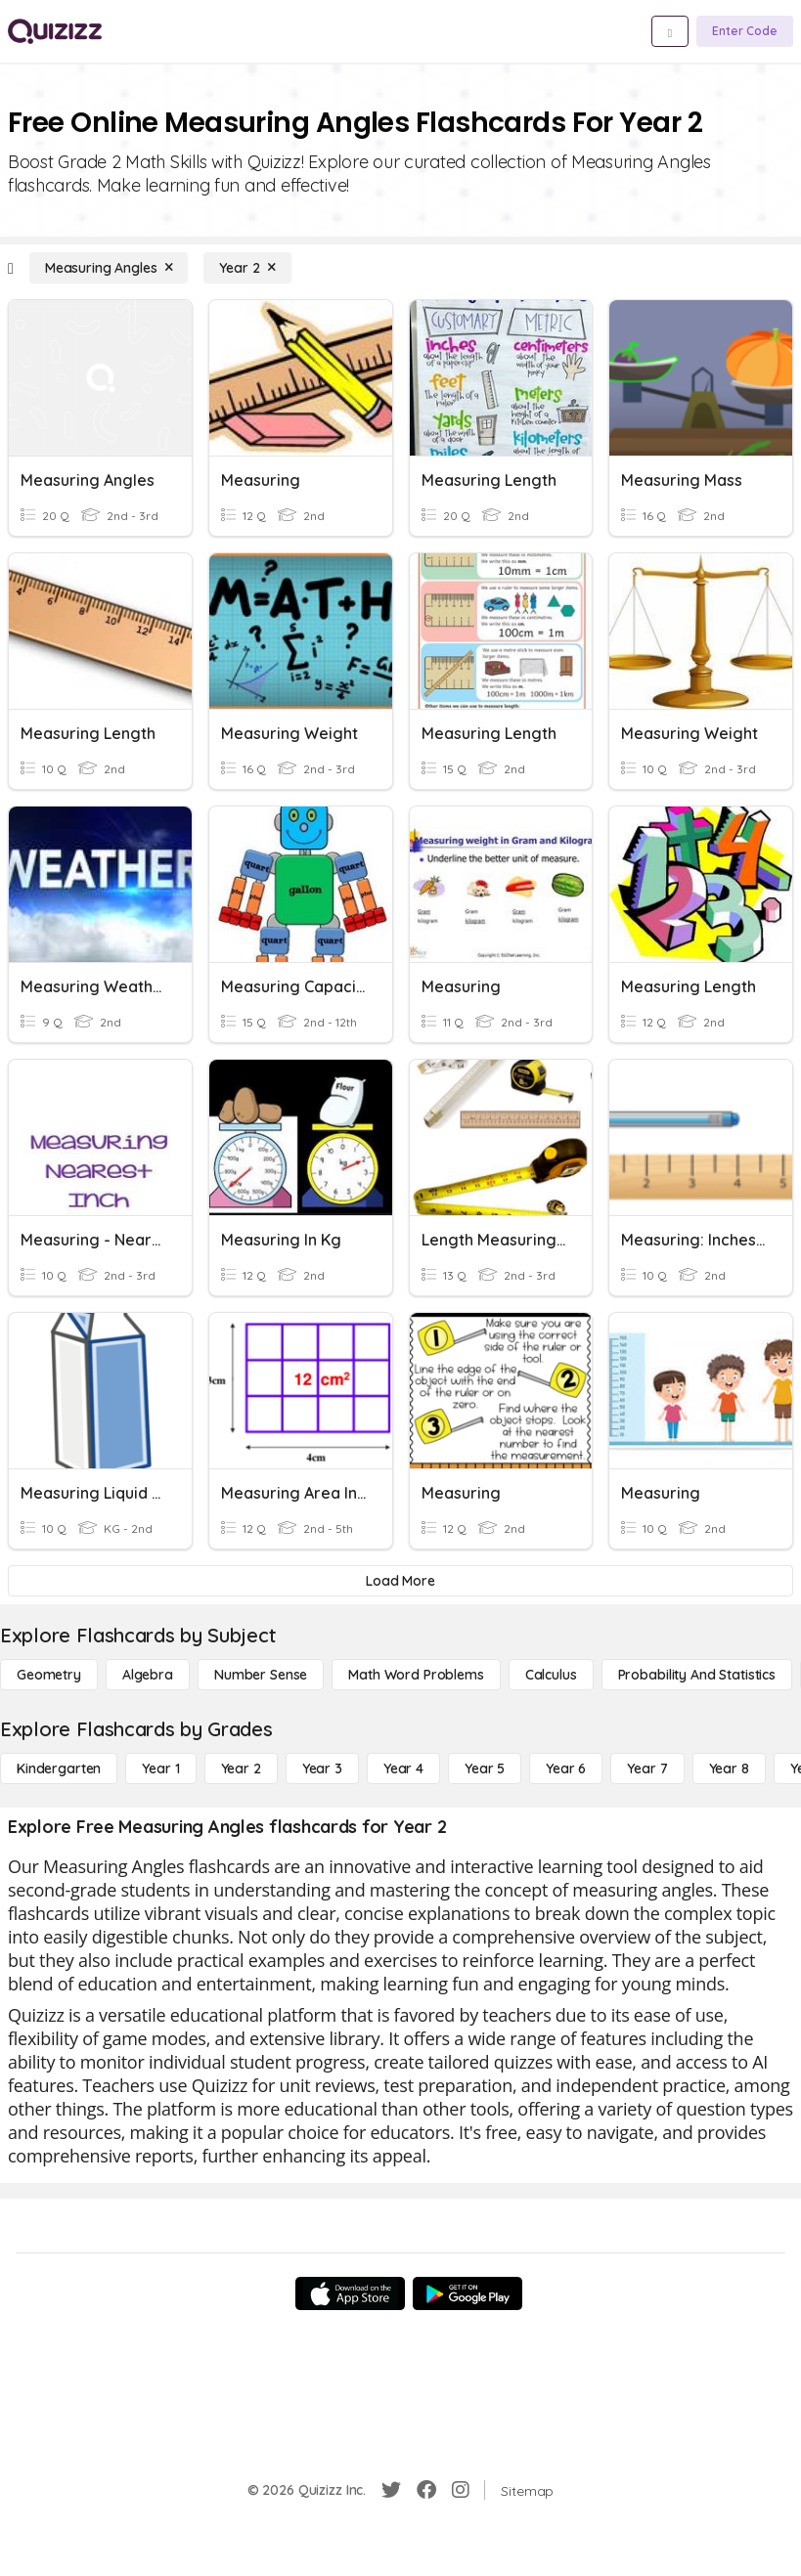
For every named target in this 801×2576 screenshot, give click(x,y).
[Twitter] (391, 2490)
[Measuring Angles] (109, 268)
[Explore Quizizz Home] (55, 31)
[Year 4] (403, 1768)
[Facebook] (426, 2490)
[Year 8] (729, 1768)
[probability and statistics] (696, 1674)
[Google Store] (467, 2293)
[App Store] (350, 2293)
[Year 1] (160, 1768)
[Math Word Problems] (416, 1674)
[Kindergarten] (58, 1768)
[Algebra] (148, 1674)
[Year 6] (565, 1768)
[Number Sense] (261, 1674)
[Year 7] (647, 1768)
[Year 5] (484, 1768)
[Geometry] (49, 1674)
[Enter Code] (744, 31)
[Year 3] (322, 1768)
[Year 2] (246, 268)
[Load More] (400, 1580)
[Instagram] (460, 2490)
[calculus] (551, 1674)
